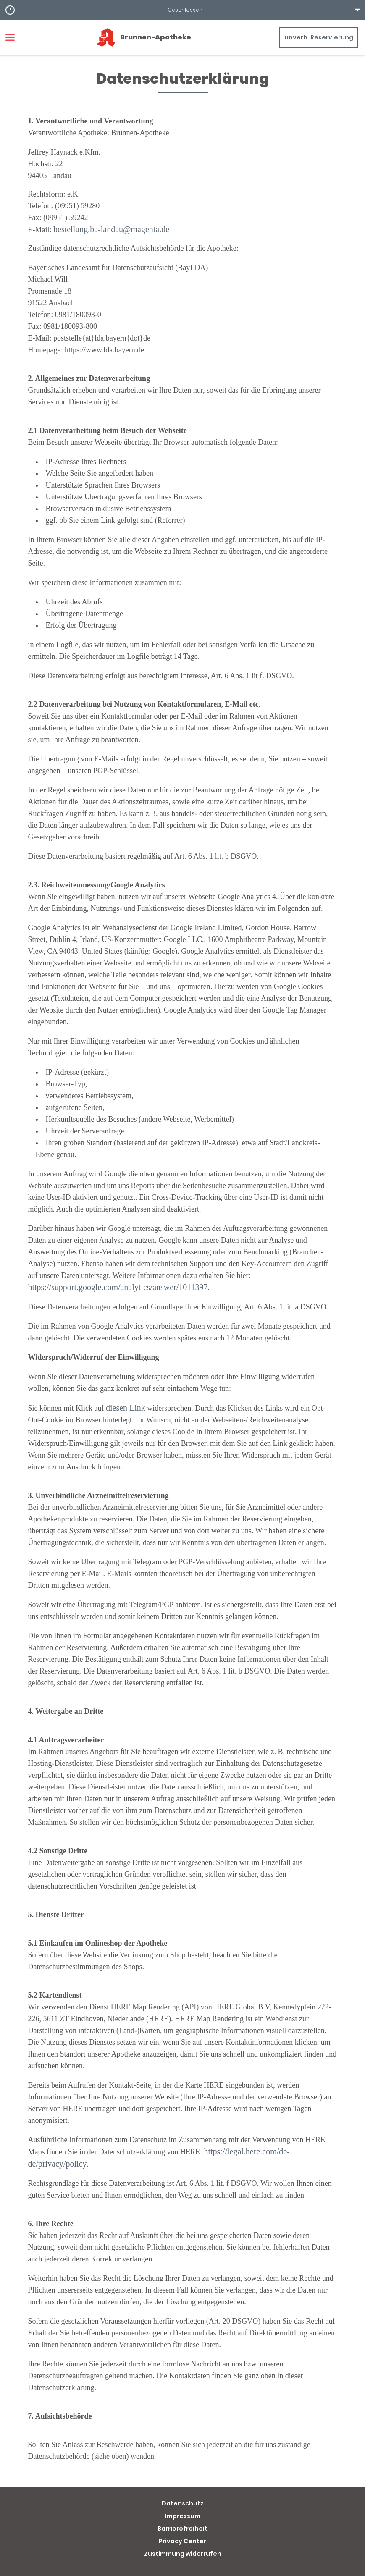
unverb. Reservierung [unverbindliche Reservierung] (318, 37)
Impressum (182, 2516)
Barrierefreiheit (182, 2528)
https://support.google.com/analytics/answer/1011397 (118, 1287)
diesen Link (125, 1407)
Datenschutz (183, 2503)
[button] (182, 10)
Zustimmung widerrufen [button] (182, 2554)
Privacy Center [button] (182, 2541)
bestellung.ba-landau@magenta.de (111, 229)
